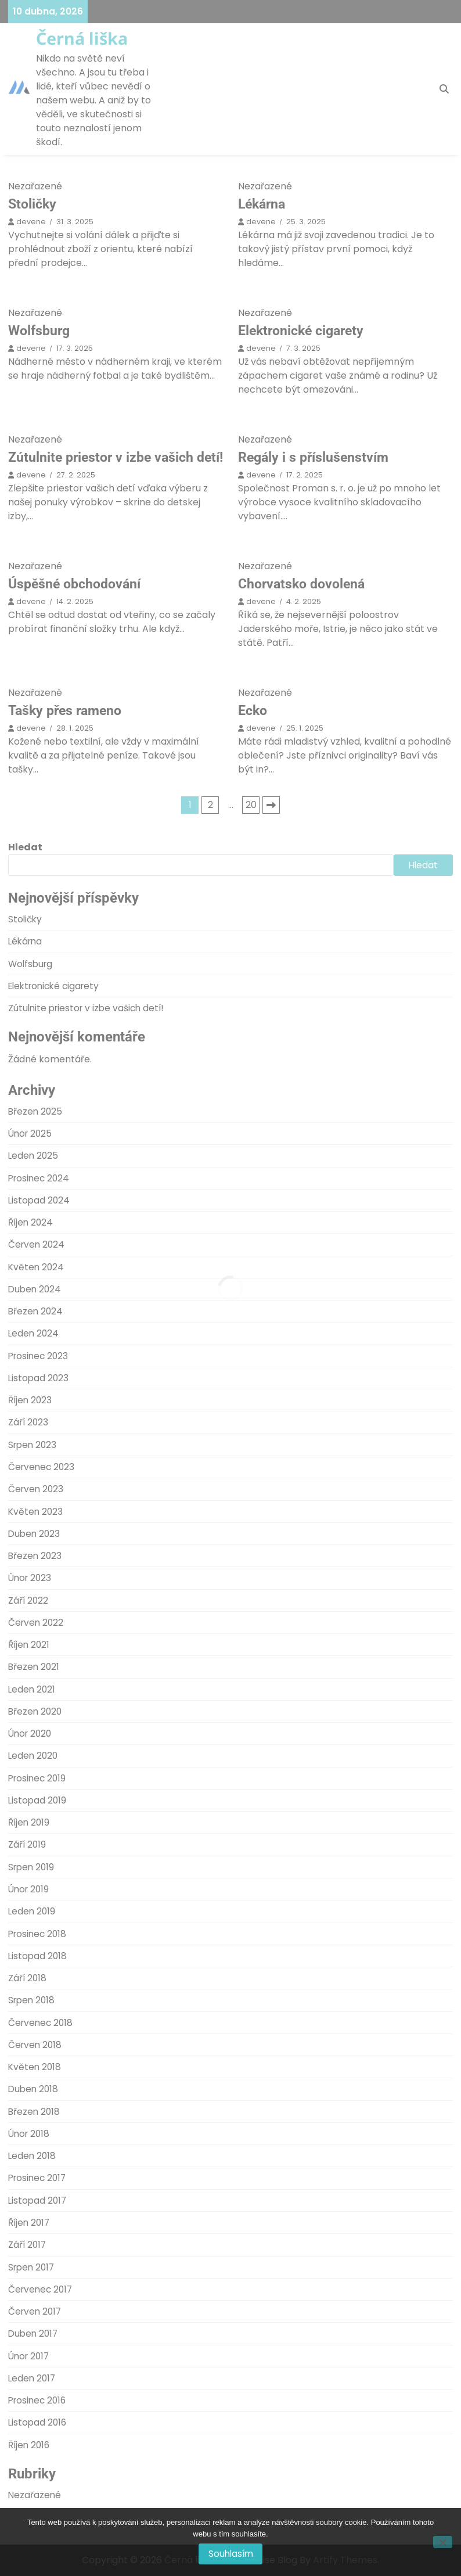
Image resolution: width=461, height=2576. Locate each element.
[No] (442, 2542)
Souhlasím (230, 2554)
